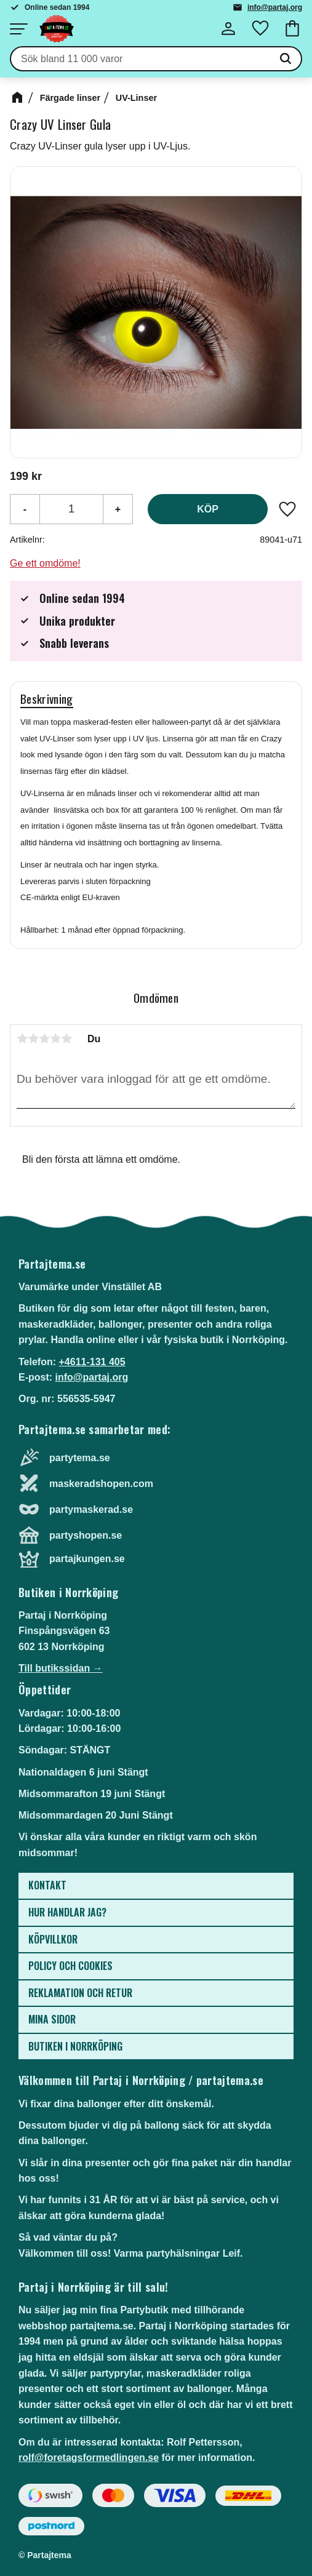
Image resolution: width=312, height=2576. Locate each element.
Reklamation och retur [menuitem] (80, 1992)
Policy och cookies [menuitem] (70, 1965)
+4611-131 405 (91, 1362)
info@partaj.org (274, 7)
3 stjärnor (44, 1038)
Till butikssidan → (60, 1668)
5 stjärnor (66, 1038)
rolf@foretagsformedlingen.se (88, 2457)
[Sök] (285, 59)
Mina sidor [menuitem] (52, 2019)
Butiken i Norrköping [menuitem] (75, 2046)
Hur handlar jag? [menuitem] (67, 1912)
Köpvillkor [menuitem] (53, 1939)
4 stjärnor (55, 1038)
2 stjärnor (33, 1038)
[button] (18, 29)
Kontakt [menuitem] (47, 1885)
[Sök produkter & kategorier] (140, 59)
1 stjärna (22, 1038)
